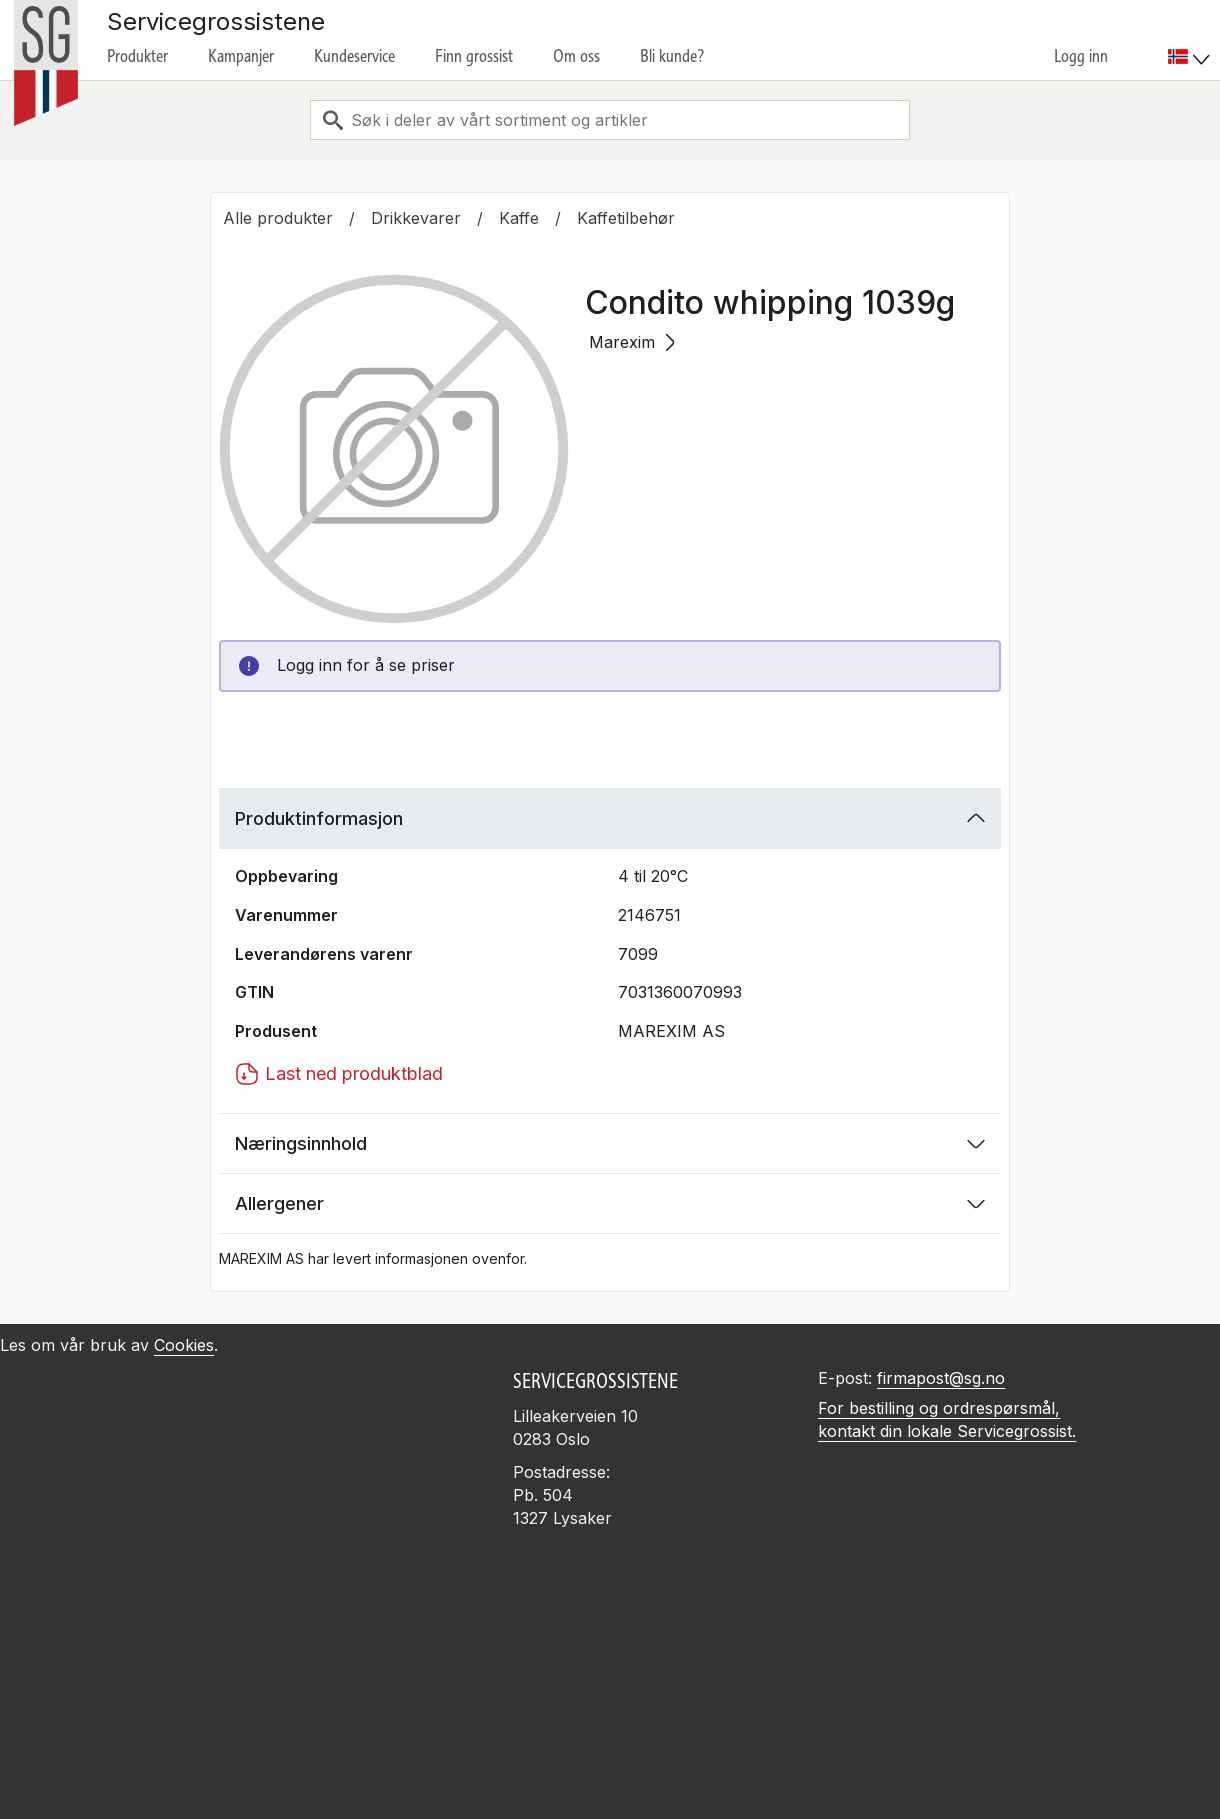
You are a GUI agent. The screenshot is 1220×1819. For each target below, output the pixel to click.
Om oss (576, 56)
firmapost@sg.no (941, 1378)
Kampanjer (241, 56)
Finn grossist (474, 56)
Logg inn (1081, 56)
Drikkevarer (416, 218)
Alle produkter (278, 218)
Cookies (184, 1345)
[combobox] (610, 120)
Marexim (632, 342)
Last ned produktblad (339, 1074)
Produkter (137, 56)
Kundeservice (354, 56)
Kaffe (519, 218)
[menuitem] (1191, 40)
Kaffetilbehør (626, 218)
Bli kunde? (672, 56)
